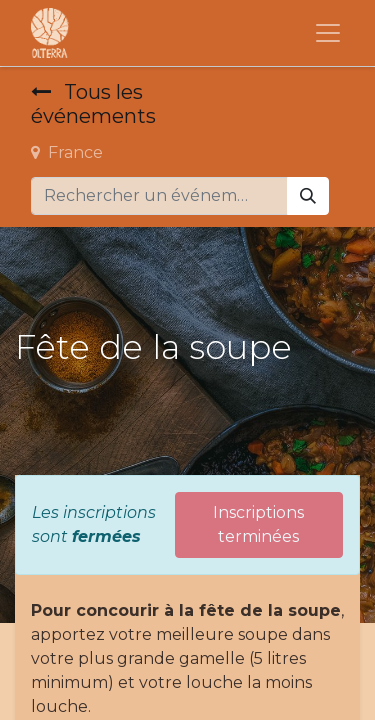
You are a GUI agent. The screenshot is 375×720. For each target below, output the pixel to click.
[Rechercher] (308, 196)
